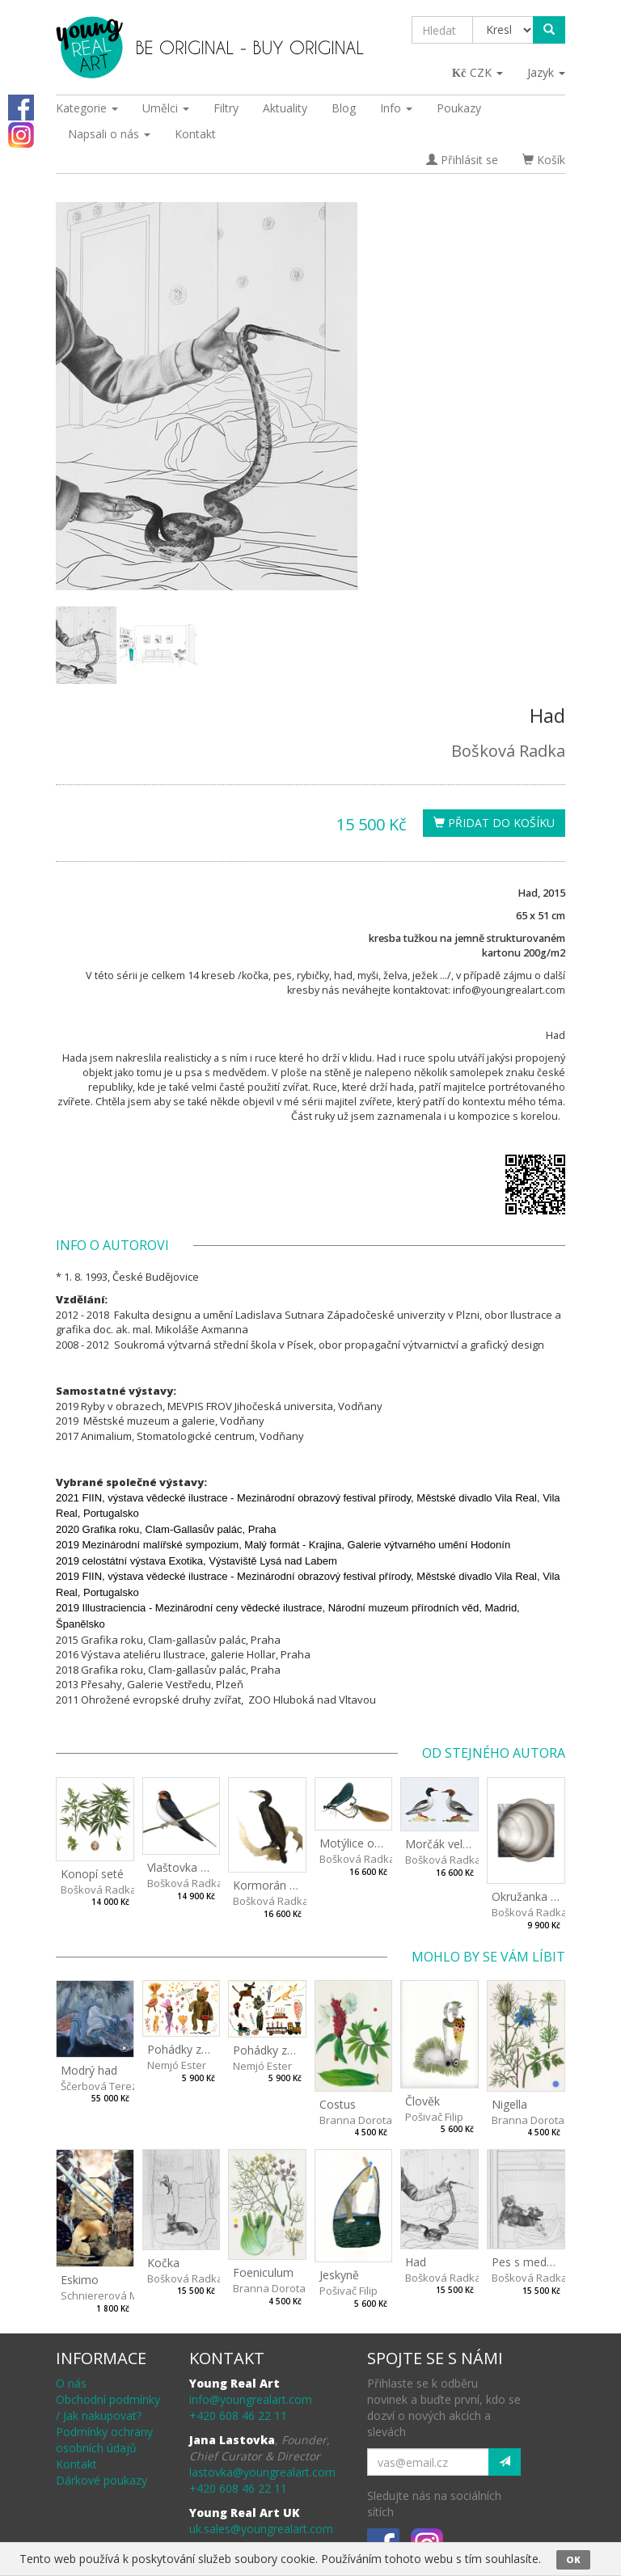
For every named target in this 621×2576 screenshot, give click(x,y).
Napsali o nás (109, 133)
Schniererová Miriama (115, 2295)
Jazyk (546, 72)
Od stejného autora (493, 1753)
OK (573, 2559)
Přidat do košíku (494, 822)
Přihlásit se (462, 159)
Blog (344, 108)
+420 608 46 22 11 (238, 2415)
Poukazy (459, 108)
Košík (543, 159)
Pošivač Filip (434, 2116)
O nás (71, 2383)
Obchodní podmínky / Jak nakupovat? (108, 2407)
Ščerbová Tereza (102, 2086)
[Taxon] (503, 30)
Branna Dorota (355, 2120)
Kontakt (195, 133)
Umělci (165, 108)
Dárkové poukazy (101, 2480)
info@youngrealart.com (250, 2399)
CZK (478, 72)
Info (396, 108)
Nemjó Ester (176, 2065)
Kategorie (87, 108)
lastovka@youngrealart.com (262, 2472)
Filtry (226, 108)
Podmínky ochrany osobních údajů (104, 2440)
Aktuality (285, 108)
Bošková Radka (508, 751)
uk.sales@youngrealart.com (261, 2528)
